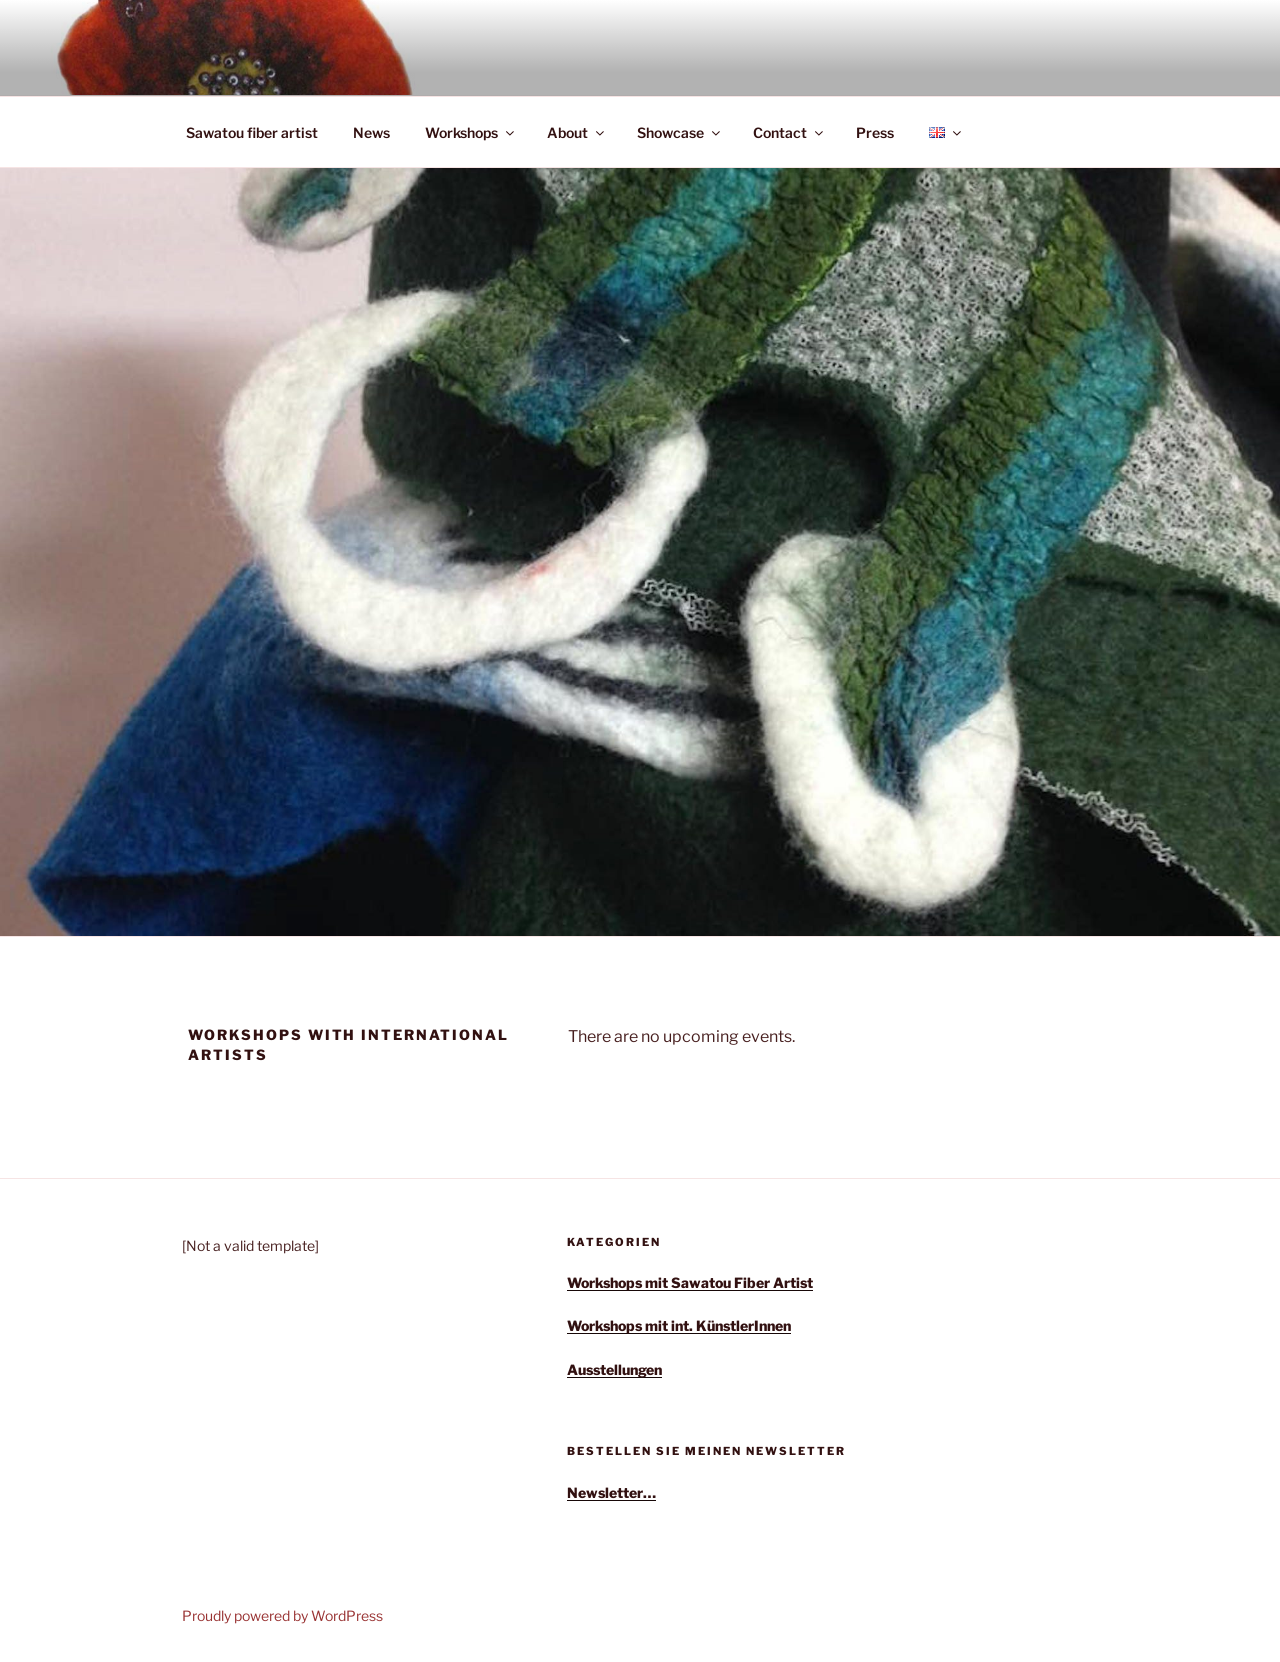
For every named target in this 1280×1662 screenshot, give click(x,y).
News (371, 132)
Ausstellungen (614, 1369)
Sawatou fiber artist (252, 132)
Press (875, 132)
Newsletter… (611, 1492)
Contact (789, 132)
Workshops (471, 132)
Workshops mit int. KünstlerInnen (679, 1325)
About (577, 132)
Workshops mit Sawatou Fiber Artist (690, 1282)
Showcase (680, 132)
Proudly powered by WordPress (282, 1615)
